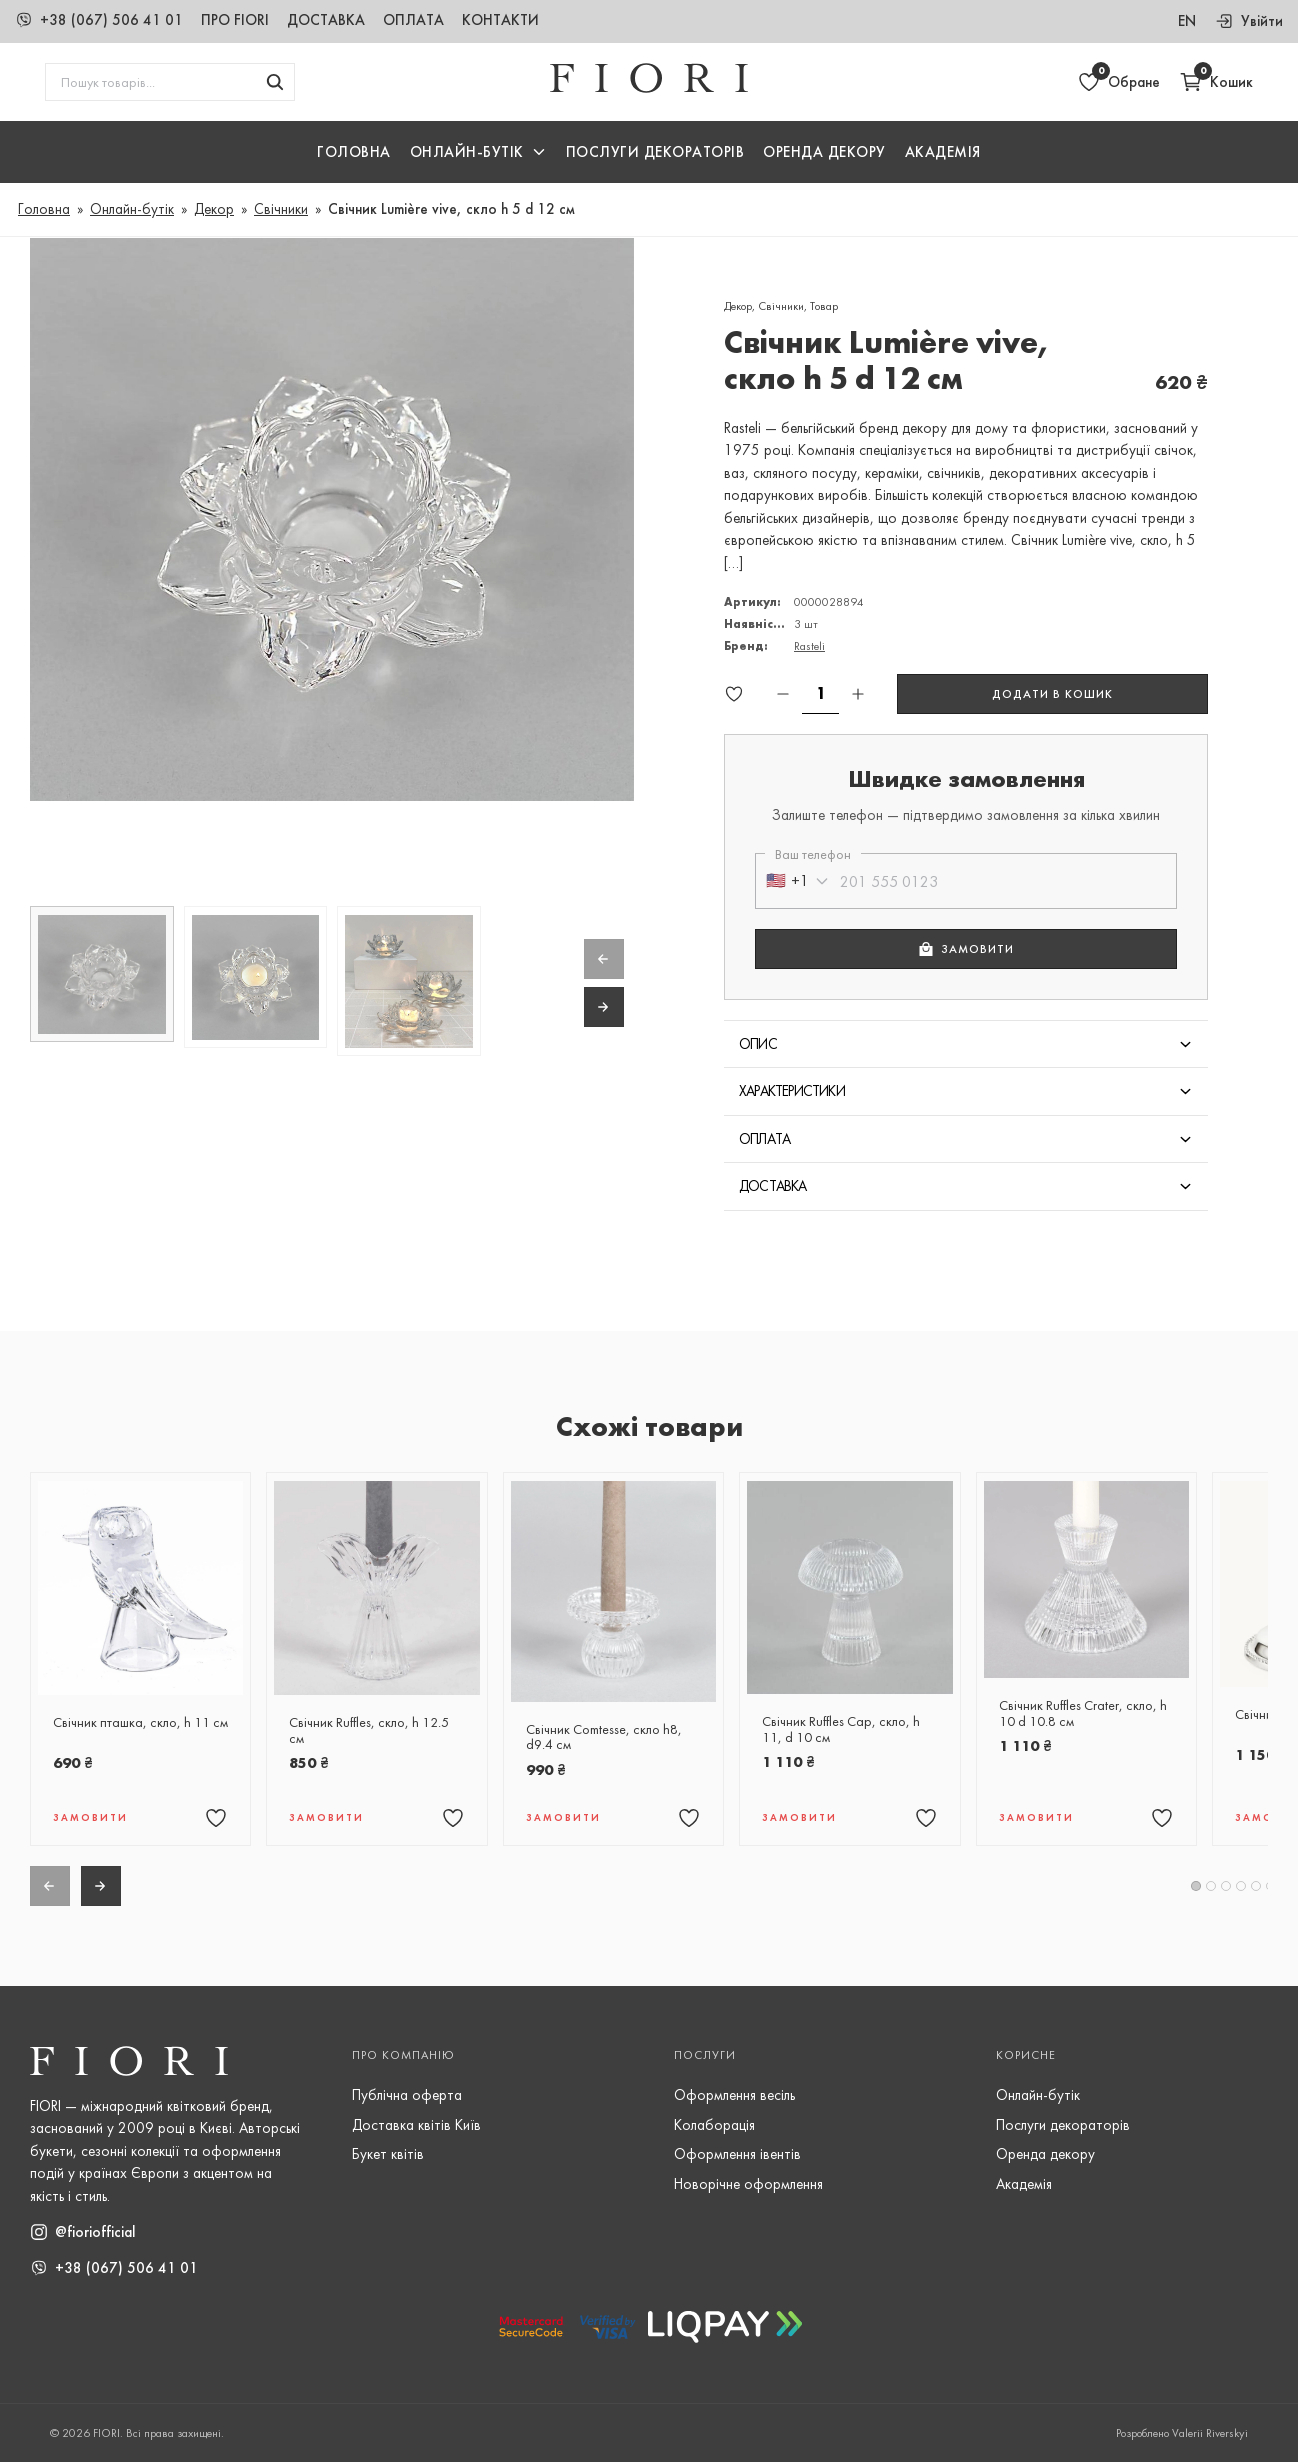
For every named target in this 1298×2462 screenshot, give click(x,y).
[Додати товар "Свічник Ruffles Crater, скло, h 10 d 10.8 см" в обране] (1162, 1818)
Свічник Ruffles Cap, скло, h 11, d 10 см (841, 1730)
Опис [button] (758, 1044)
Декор (214, 209)
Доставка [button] (773, 1186)
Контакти (500, 20)
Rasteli (809, 646)
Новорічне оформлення (748, 2184)
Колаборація (714, 2125)
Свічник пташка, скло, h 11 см (140, 1723)
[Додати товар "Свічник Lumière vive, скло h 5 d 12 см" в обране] (734, 694)
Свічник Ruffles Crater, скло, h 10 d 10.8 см (1083, 1714)
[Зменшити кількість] (783, 694)
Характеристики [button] (792, 1091)
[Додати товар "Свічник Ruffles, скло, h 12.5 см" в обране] (453, 1818)
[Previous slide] (604, 959)
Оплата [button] (764, 1139)
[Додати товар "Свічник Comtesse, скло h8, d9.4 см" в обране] (689, 1818)
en (1187, 21)
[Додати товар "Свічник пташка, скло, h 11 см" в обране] (216, 1818)
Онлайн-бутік (132, 209)
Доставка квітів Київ (416, 2125)
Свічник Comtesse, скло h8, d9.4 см (604, 1738)
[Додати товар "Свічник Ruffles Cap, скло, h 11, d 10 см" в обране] (926, 1818)
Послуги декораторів (1063, 2125)
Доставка (326, 20)
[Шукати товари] (275, 82)
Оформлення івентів (737, 2154)
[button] (478, 152)
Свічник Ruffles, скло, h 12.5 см (369, 1731)
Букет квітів (388, 2154)
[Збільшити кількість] (858, 694)
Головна (354, 152)
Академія (943, 152)
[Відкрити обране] (1118, 82)
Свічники (281, 209)
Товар (824, 306)
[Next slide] (604, 1007)
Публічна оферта (407, 2095)
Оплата (413, 20)
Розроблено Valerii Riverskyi (1182, 2433)
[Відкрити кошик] (1216, 82)
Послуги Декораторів (655, 152)
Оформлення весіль (734, 2095)
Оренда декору (824, 152)
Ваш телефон (813, 854)
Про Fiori (235, 20)
